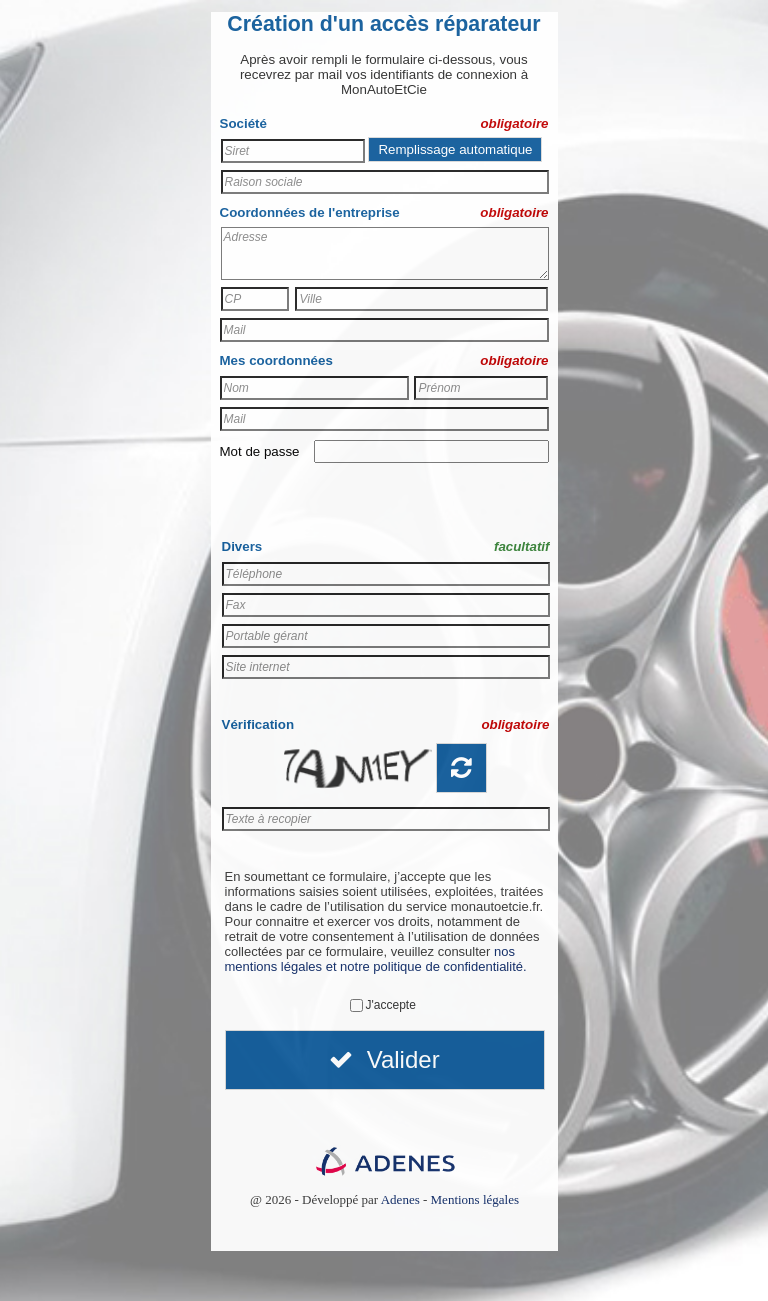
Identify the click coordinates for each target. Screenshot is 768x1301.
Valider (384, 1059)
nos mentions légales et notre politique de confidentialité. (376, 959)
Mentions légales (475, 1199)
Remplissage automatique (455, 149)
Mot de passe (260, 451)
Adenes (400, 1199)
